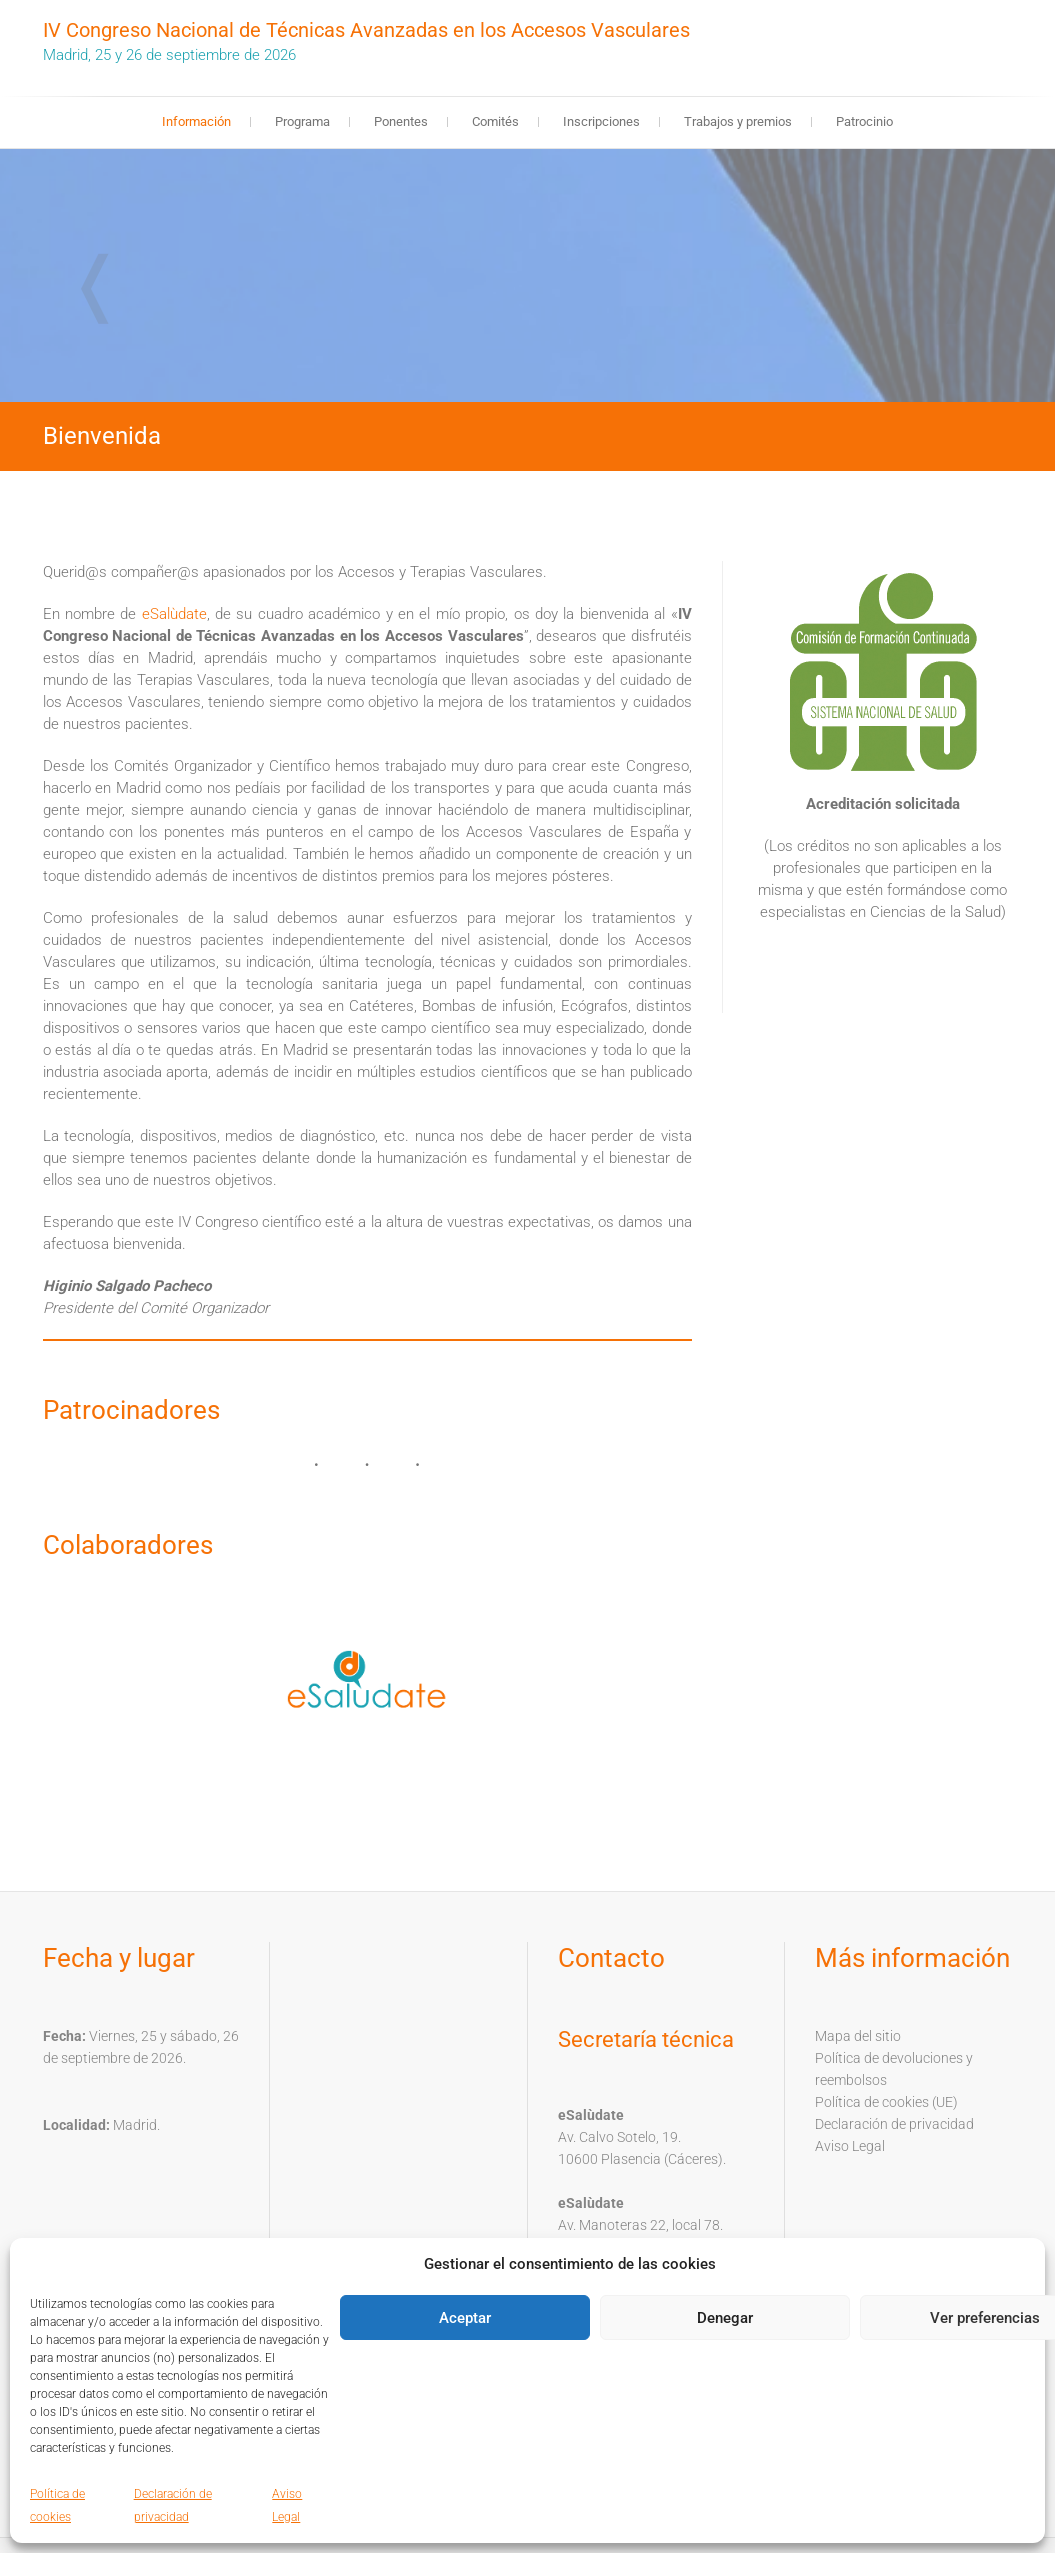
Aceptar (465, 2318)
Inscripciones (601, 121)
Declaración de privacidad (894, 2124)
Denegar (725, 2318)
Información (196, 121)
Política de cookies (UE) (886, 2102)
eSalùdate (174, 614)
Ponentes (401, 121)
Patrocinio (864, 121)
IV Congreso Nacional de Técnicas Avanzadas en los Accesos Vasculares (366, 30)
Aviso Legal (850, 2146)
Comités (495, 121)
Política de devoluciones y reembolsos (894, 2069)
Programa (302, 121)
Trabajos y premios (738, 121)
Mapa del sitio (858, 2036)
